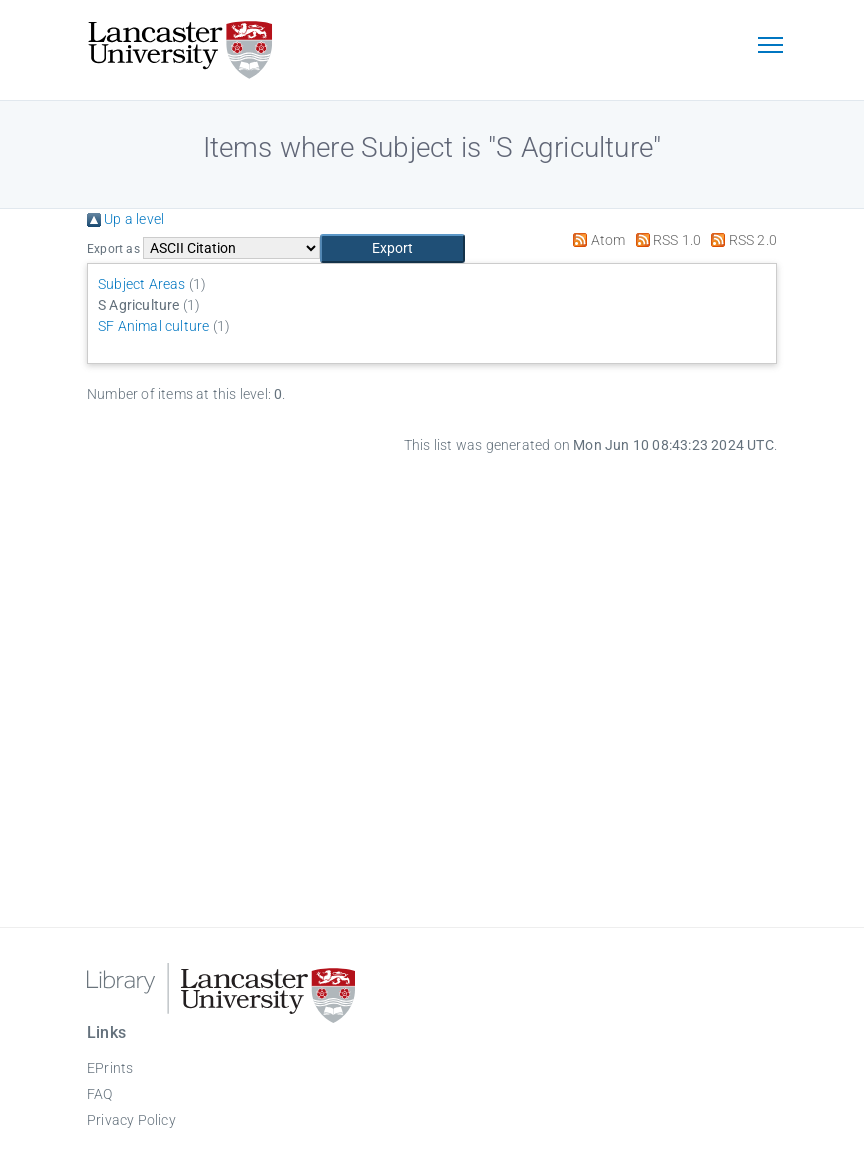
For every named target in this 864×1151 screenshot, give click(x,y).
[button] (392, 248)
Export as (113, 249)
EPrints (110, 1068)
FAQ (100, 1094)
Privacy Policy (131, 1120)
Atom (595, 240)
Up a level (125, 219)
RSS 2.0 (740, 240)
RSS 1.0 (665, 240)
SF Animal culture (153, 326)
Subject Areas (142, 284)
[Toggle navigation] (770, 47)
